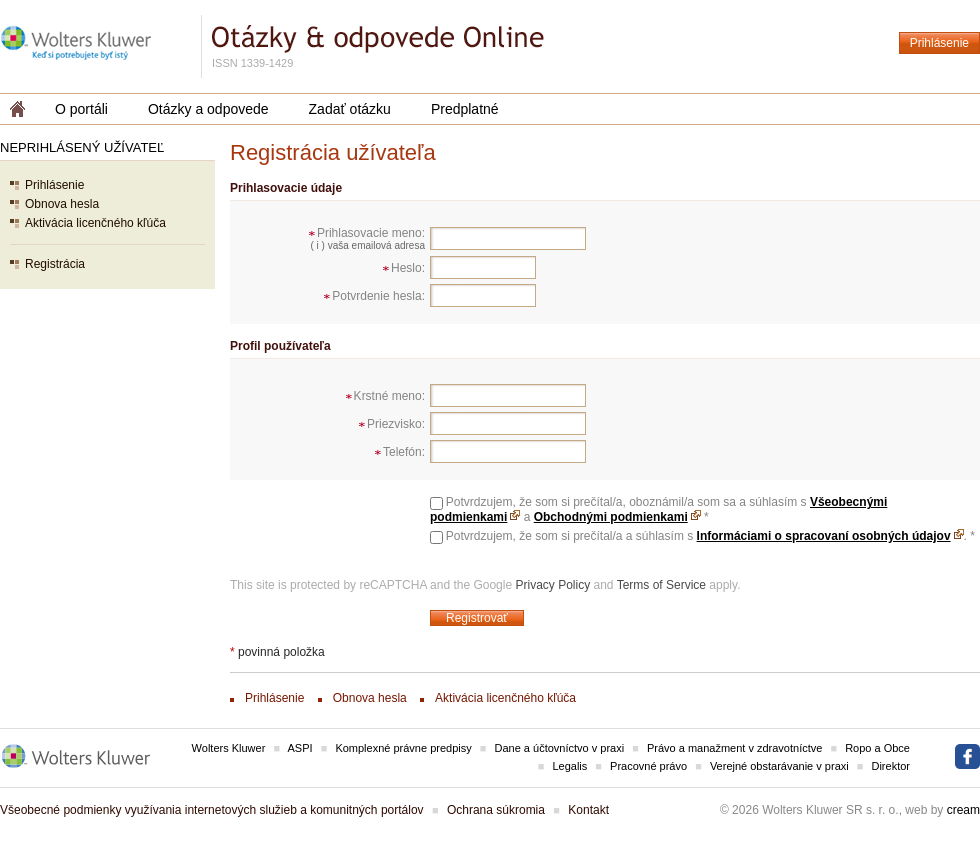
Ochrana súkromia (496, 810)
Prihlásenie (939, 43)
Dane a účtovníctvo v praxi (560, 748)
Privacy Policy (552, 585)
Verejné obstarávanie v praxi (779, 766)
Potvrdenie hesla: (378, 296)
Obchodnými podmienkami (611, 517)
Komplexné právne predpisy (403, 748)
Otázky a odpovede (208, 109)
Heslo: (408, 268)
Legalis (569, 766)
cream (963, 810)
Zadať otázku (350, 109)
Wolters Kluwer (229, 748)
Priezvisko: (396, 424)
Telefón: (404, 452)
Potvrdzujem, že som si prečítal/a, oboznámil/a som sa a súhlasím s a (658, 509)
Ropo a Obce (877, 748)
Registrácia (55, 264)
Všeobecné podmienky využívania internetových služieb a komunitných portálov (212, 810)
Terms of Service (661, 585)
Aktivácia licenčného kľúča (95, 223)
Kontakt (588, 810)
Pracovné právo (648, 766)
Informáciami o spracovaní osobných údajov (824, 536)
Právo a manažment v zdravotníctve (734, 748)
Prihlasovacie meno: (371, 233)
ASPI (300, 748)
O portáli (81, 109)
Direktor (890, 766)
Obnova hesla (62, 204)
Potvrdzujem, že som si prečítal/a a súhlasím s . (710, 536)
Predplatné (465, 109)
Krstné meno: (389, 396)
